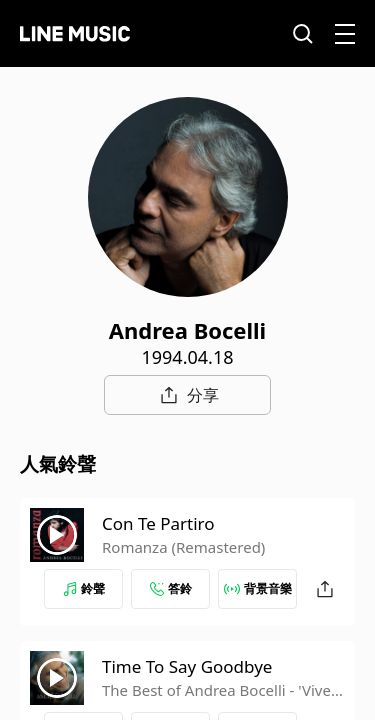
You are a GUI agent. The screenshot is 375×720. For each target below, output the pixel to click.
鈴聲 (84, 588)
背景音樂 (258, 588)
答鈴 (171, 588)
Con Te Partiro (158, 523)
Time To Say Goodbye (187, 666)
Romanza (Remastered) (183, 547)
